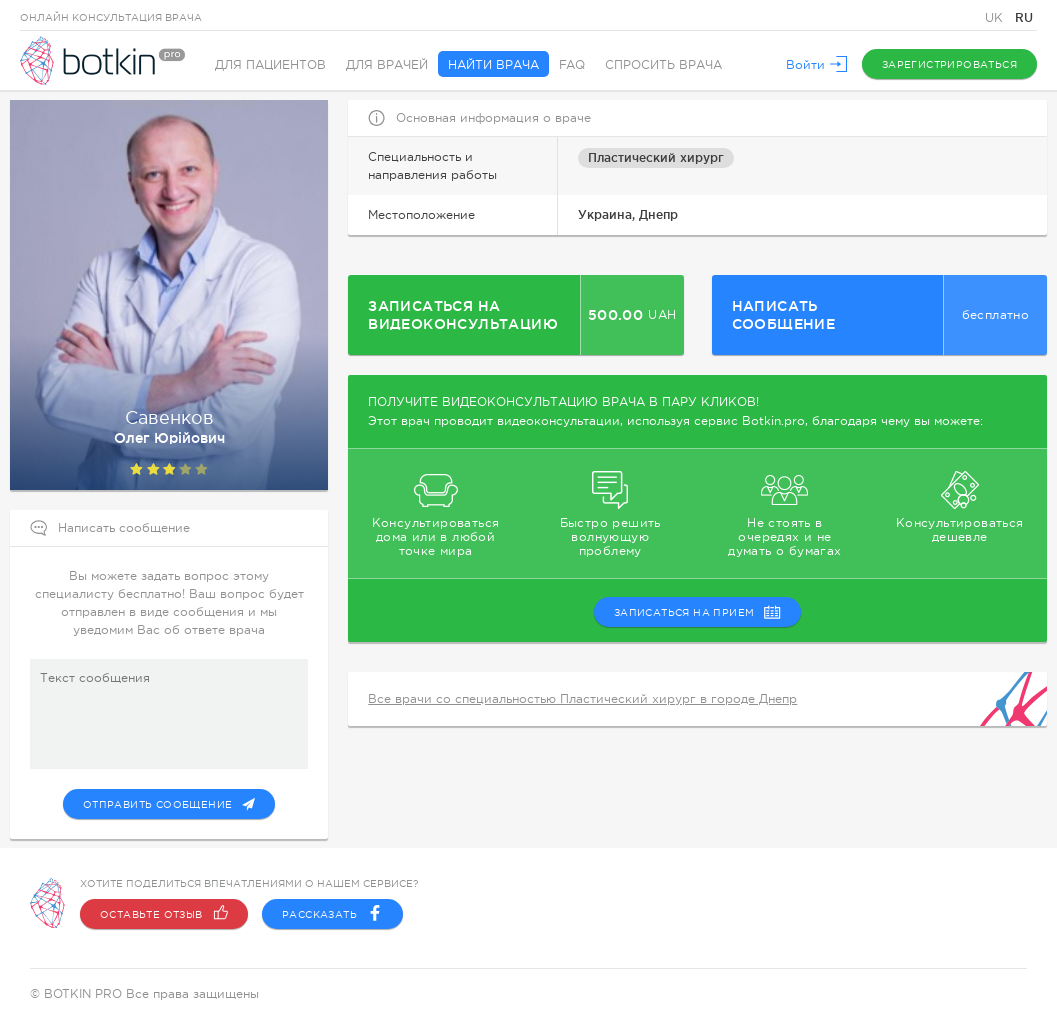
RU (1024, 17)
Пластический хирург (656, 157)
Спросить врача (663, 65)
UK (996, 18)
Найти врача (493, 65)
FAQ (572, 65)
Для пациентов (270, 65)
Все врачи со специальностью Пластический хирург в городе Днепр (582, 699)
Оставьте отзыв (164, 914)
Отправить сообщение (169, 804)
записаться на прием (698, 612)
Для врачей (387, 65)
